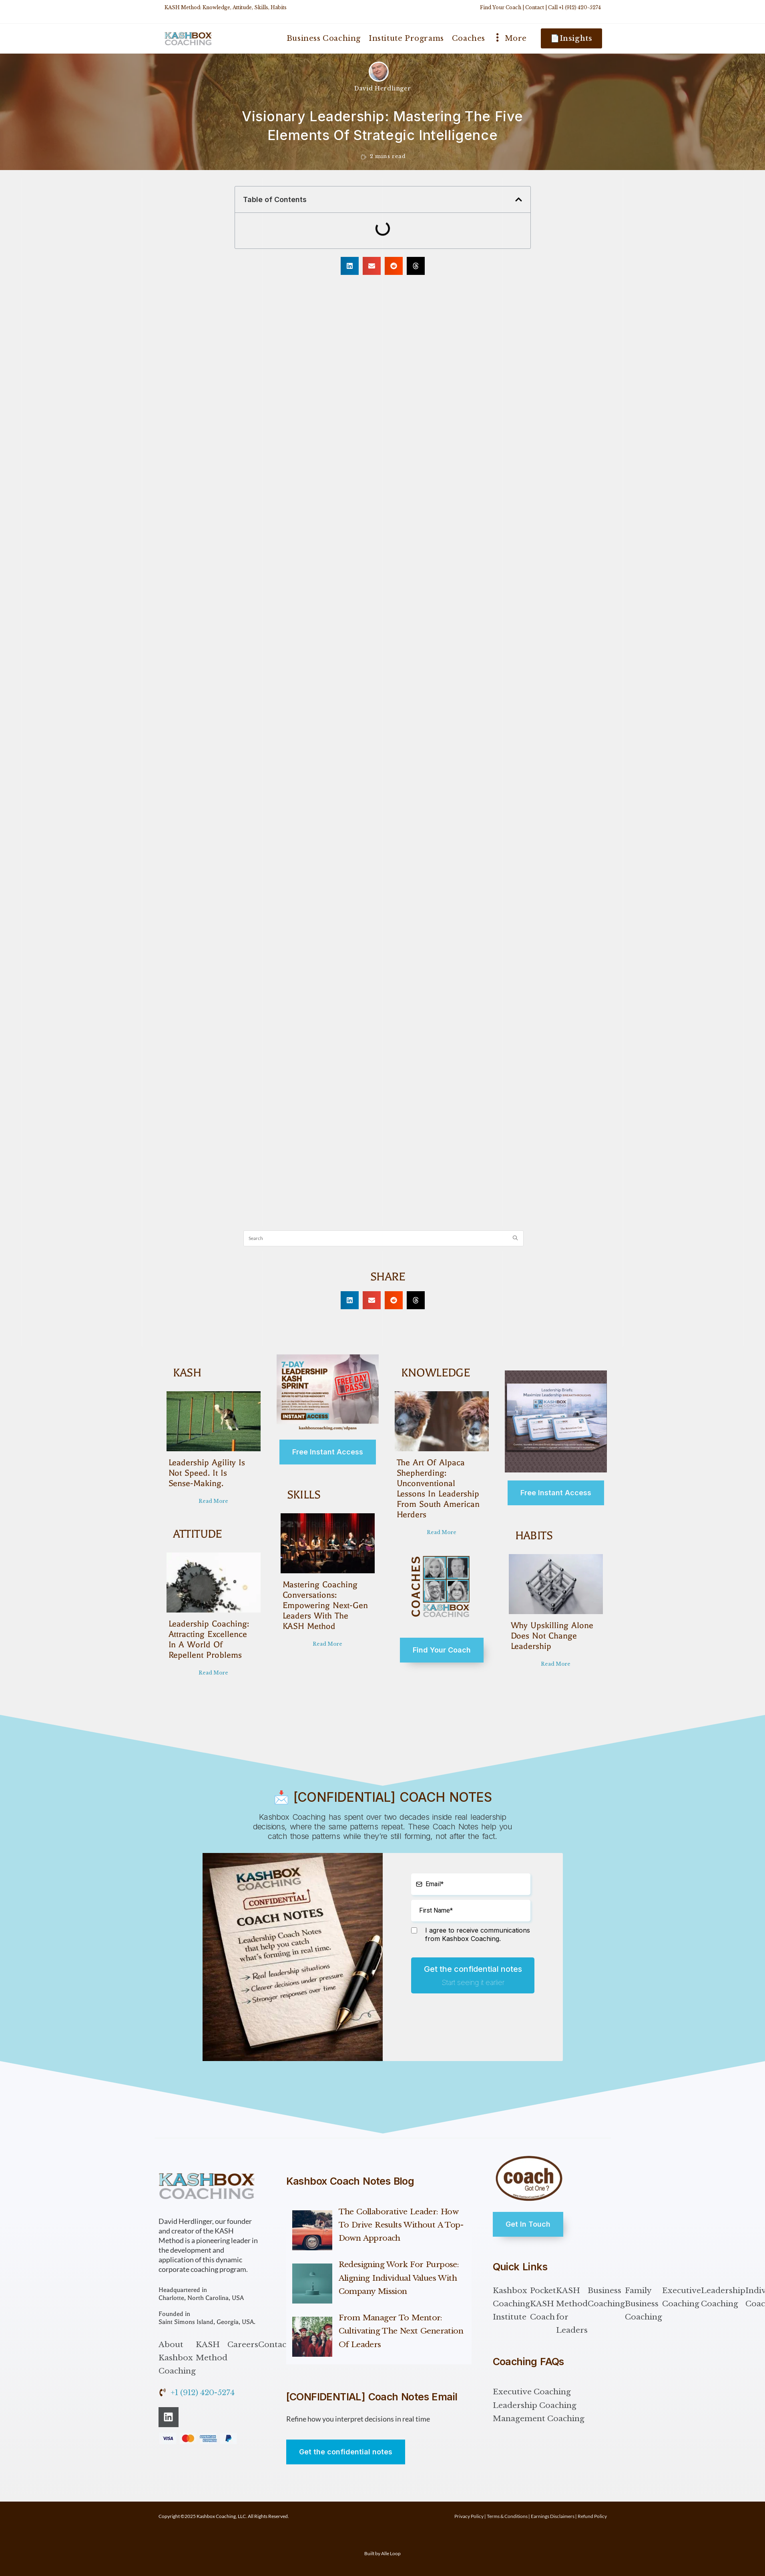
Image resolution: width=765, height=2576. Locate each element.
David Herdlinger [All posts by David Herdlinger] (382, 88)
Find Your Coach (500, 7)
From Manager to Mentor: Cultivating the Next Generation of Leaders (401, 2331)
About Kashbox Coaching (177, 2358)
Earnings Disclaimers (552, 2516)
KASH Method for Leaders (572, 2310)
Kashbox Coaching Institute (511, 2304)
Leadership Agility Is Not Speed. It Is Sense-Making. (209, 1473)
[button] (518, 199)
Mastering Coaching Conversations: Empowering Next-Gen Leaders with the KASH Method (325, 1605)
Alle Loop (391, 2553)
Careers (242, 2344)
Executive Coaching (681, 2297)
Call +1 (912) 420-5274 (574, 7)
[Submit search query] (516, 1238)
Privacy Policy (469, 2516)
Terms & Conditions (507, 2516)
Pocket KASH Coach (543, 2304)
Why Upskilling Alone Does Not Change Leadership (550, 1636)
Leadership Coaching (723, 2297)
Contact (534, 7)
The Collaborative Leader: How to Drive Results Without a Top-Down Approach (401, 2225)
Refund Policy (592, 2516)
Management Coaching (538, 2418)
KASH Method (211, 2351)
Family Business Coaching (643, 2304)
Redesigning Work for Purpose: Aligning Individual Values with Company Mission (399, 2278)
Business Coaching (606, 2297)
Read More (213, 1501)
